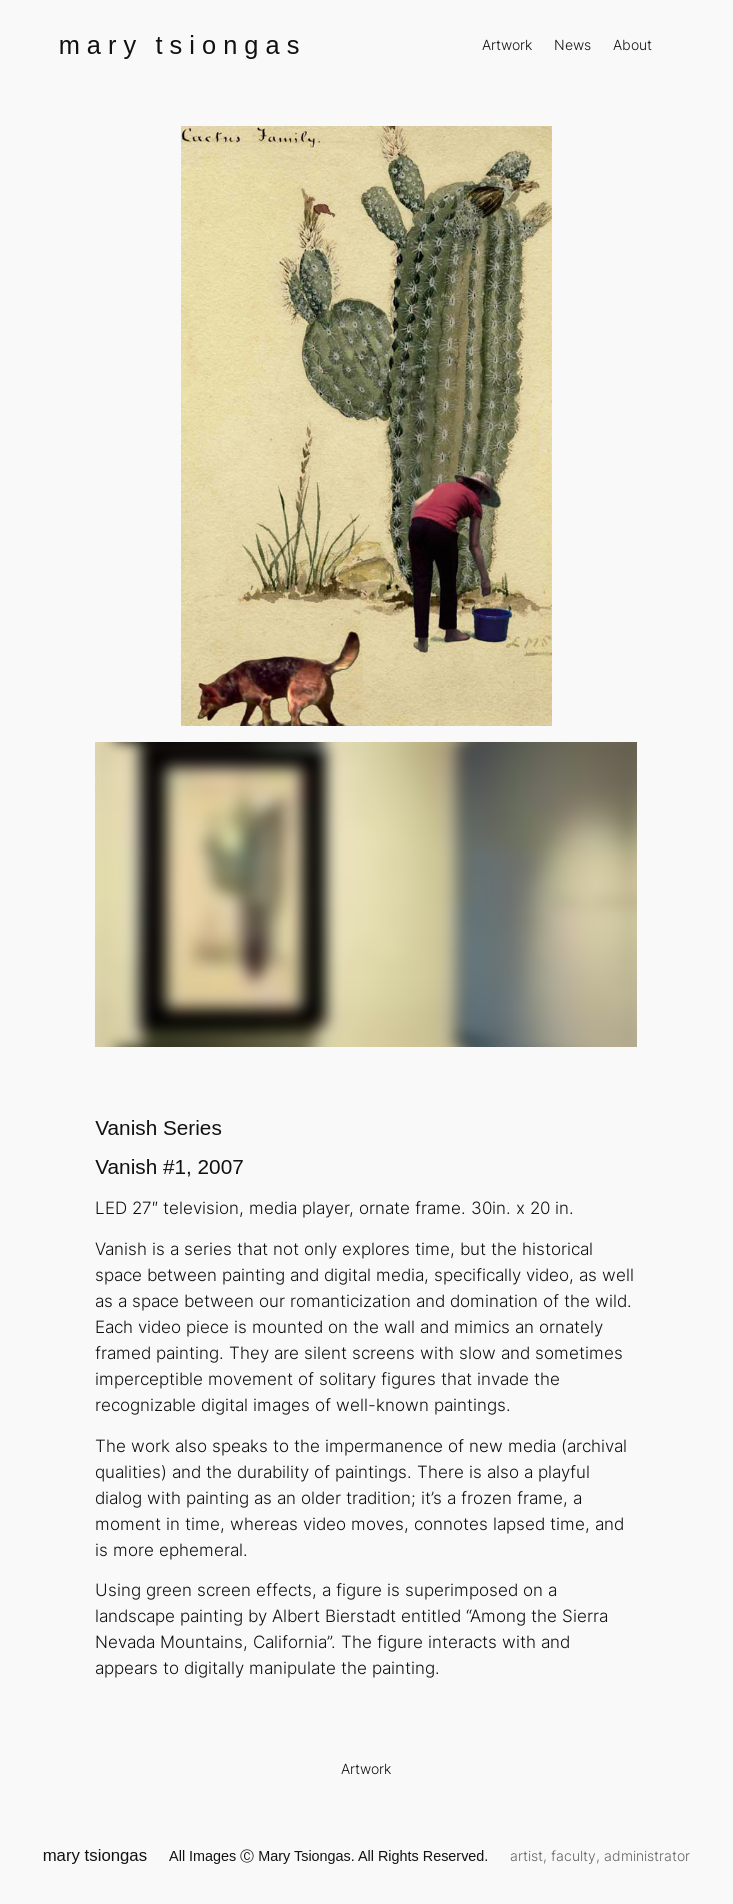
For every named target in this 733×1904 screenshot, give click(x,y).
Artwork (366, 1768)
